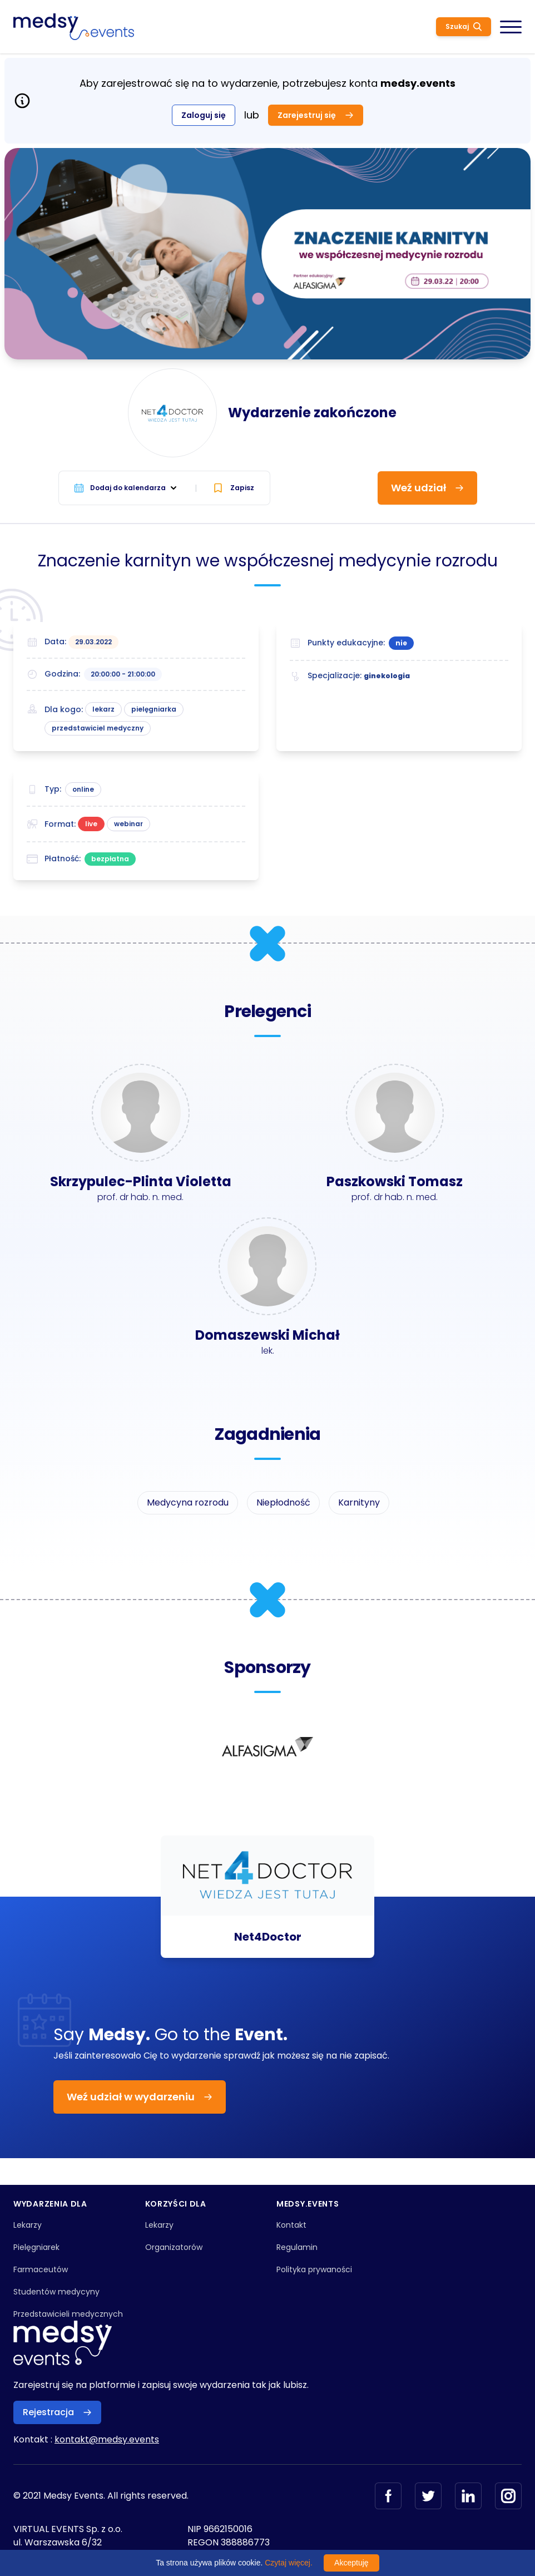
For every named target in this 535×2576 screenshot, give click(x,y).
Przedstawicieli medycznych (68, 2314)
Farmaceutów (40, 2269)
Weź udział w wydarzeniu (139, 2097)
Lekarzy (27, 2224)
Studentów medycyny (56, 2291)
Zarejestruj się (316, 115)
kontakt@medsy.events (107, 2439)
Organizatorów (173, 2247)
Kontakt (291, 2224)
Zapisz (233, 488)
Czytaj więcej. (289, 2562)
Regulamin (297, 2247)
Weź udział (427, 488)
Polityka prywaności (314, 2269)
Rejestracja (57, 2412)
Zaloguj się (203, 115)
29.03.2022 (93, 642)
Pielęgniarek (36, 2247)
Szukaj (463, 26)
